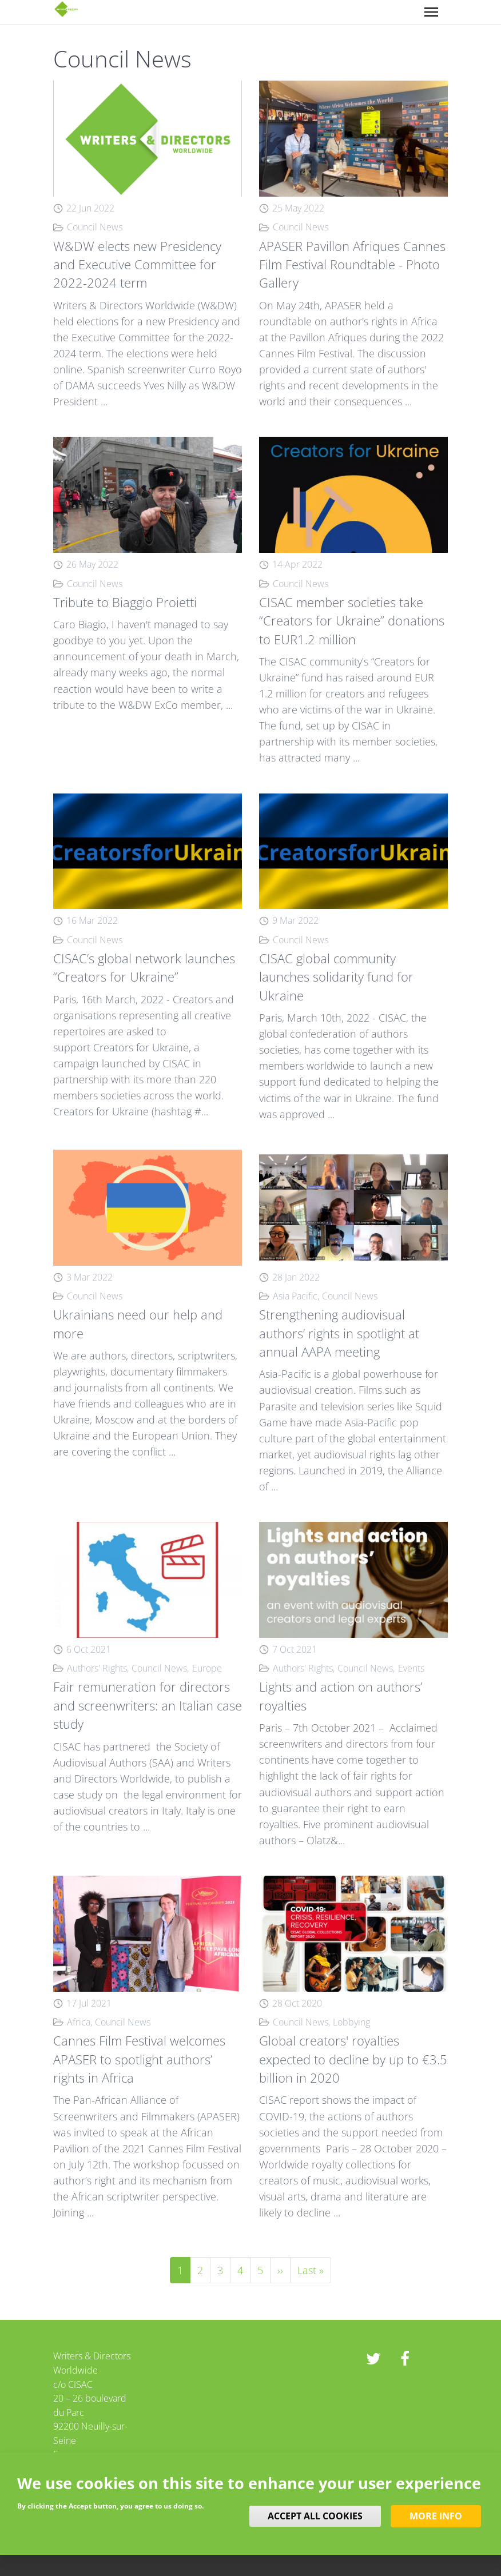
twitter (373, 2358)
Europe (207, 1668)
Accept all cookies (315, 2516)
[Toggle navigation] (431, 12)
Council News (94, 227)
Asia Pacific (295, 1296)
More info (435, 2516)
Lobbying (351, 2022)
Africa (78, 2022)
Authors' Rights (97, 1668)
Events (411, 1668)
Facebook (404, 2358)
